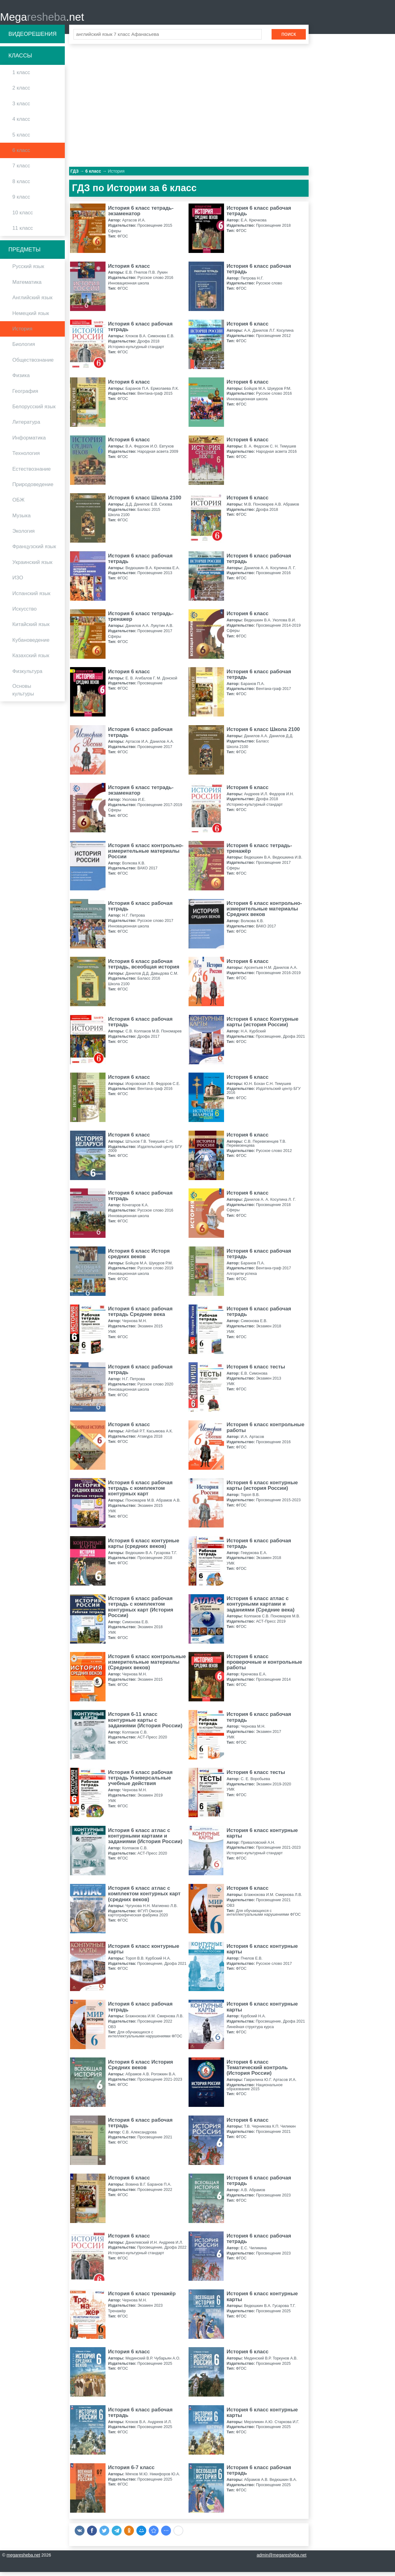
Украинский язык (32, 566)
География (25, 395)
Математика (27, 286)
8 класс (21, 185)
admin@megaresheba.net (281, 2559)
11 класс (22, 232)
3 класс (21, 107)
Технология (26, 457)
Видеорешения (32, 38)
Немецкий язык (30, 317)
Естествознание (31, 473)
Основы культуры (23, 693)
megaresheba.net (23, 2559)
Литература (26, 426)
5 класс (21, 138)
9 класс (21, 201)
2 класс (21, 92)
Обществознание (33, 364)
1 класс (21, 76)
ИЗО (17, 582)
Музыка (21, 519)
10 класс (22, 216)
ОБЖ (18, 504)
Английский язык (32, 302)
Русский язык (28, 270)
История (22, 332)
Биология (23, 348)
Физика (21, 379)
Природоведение (32, 488)
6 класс (21, 154)
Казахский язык (30, 659)
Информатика (29, 441)
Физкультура (27, 675)
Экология (23, 535)
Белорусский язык (34, 410)
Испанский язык (31, 597)
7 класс (21, 170)
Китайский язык (31, 628)
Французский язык (34, 550)
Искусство (24, 613)
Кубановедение (30, 644)
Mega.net (42, 19)
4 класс (21, 123)
